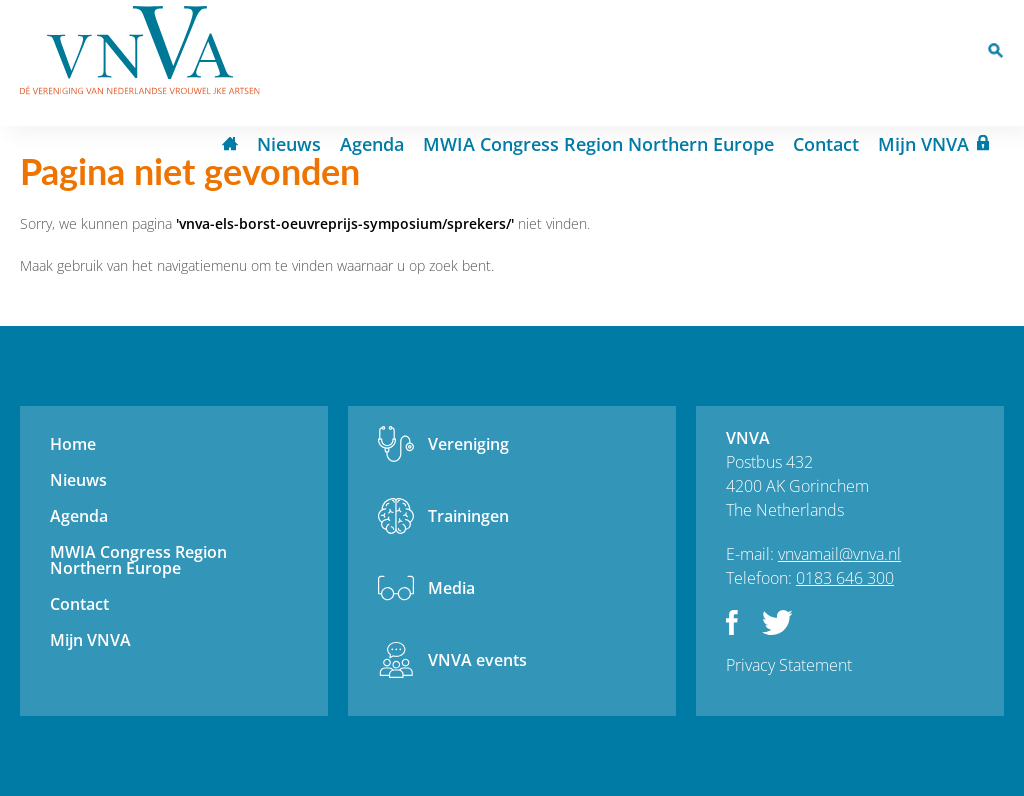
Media (451, 588)
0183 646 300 (845, 578)
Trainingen (468, 516)
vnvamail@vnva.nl (839, 554)
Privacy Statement (789, 665)
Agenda (372, 144)
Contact (826, 144)
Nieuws (289, 144)
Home (230, 145)
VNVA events (477, 660)
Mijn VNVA (923, 144)
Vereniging (468, 444)
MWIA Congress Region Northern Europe (598, 144)
